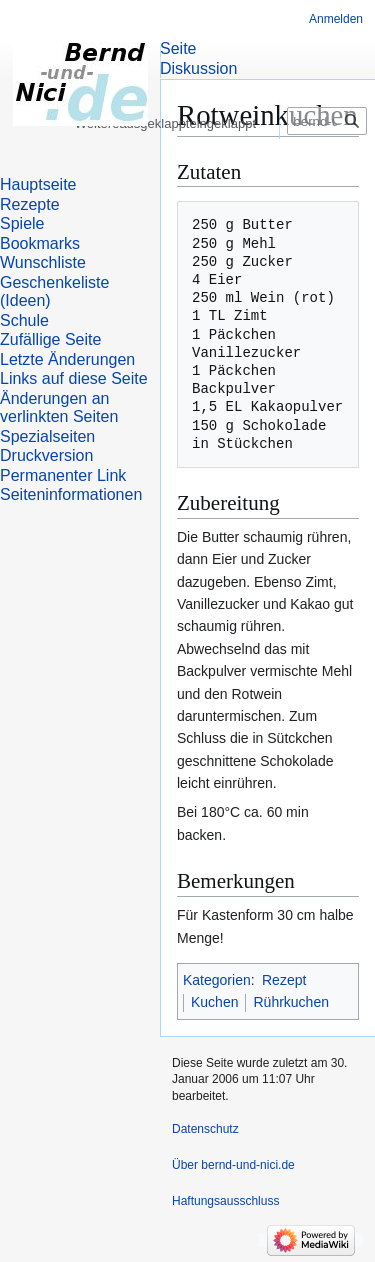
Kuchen (214, 1002)
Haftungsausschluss (225, 1201)
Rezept (284, 980)
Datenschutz (205, 1129)
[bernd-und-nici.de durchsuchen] (327, 158)
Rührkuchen (291, 1002)
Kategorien (217, 980)
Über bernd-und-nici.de (233, 1165)
